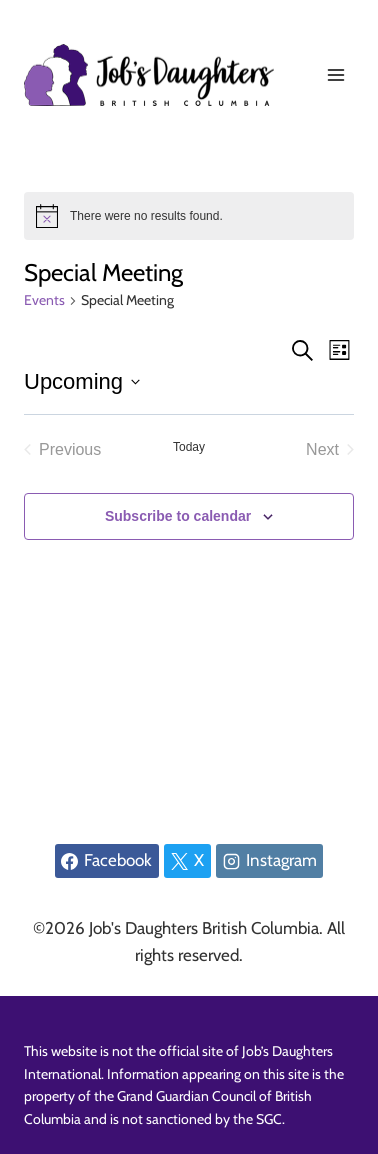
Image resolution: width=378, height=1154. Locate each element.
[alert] (189, 216)
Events (44, 300)
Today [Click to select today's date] (189, 447)
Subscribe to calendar (178, 516)
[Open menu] (335, 74)
